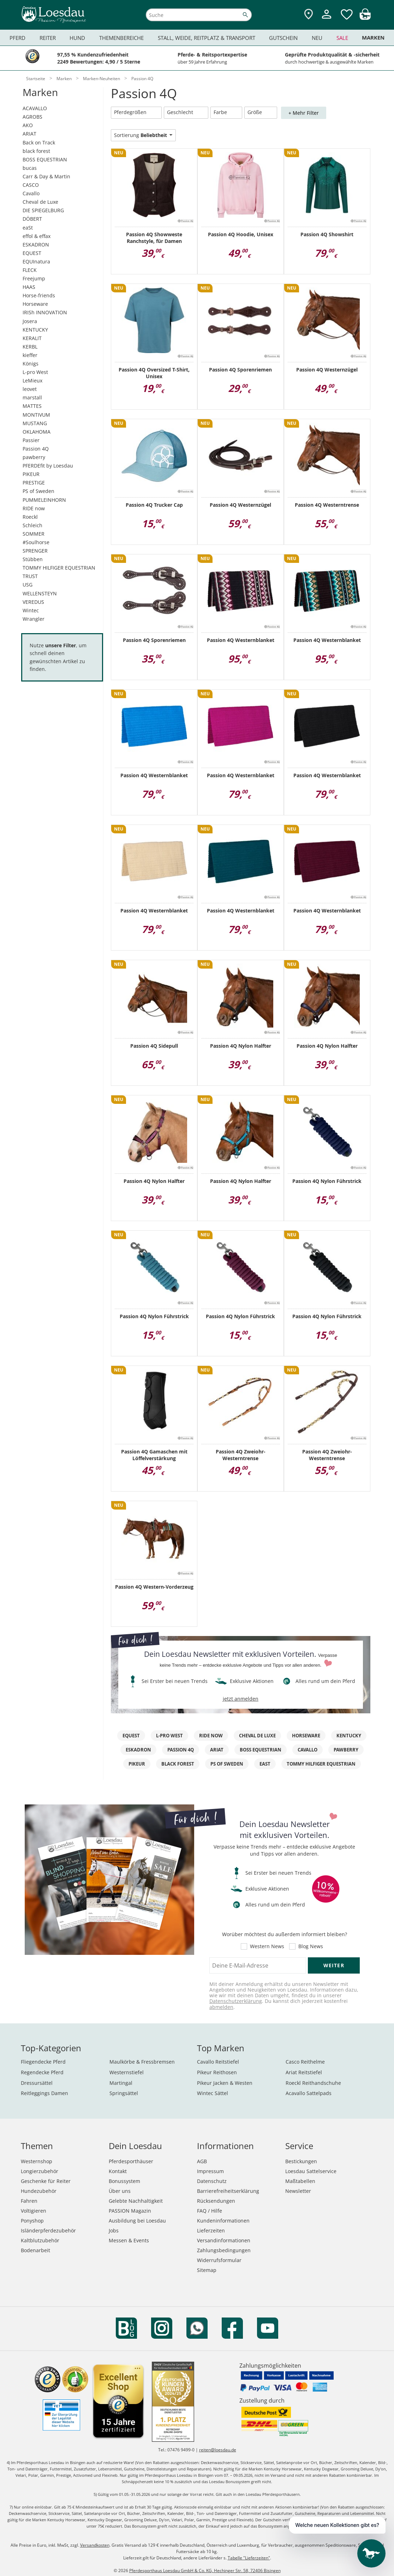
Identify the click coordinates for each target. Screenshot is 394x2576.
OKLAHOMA (36, 431)
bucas (30, 168)
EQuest (131, 1735)
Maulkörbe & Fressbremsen (142, 2061)
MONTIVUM (36, 414)
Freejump (34, 278)
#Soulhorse (36, 542)
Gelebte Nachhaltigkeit (136, 2200)
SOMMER (33, 533)
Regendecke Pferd (42, 2072)
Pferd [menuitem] (17, 37)
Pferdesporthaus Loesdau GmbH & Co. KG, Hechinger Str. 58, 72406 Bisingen (205, 2571)
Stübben (33, 559)
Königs (30, 363)
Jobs (114, 2230)
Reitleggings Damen (44, 2093)
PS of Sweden (38, 491)
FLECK (30, 270)
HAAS (29, 287)
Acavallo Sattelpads (309, 2093)
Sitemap (206, 2270)
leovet (30, 389)
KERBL (30, 346)
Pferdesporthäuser (131, 2161)
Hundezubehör (38, 2191)
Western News (267, 1946)
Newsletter (298, 2191)
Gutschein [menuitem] (283, 37)
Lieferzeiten (211, 2230)
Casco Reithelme (305, 2061)
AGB (202, 2161)
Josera (30, 321)
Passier (31, 440)
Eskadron (138, 1750)
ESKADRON (36, 244)
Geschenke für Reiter (46, 2181)
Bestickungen (301, 2161)
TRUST (30, 576)
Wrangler (33, 618)
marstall (32, 397)
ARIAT (29, 133)
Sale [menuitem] (342, 37)
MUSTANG (35, 423)
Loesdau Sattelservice (310, 2171)
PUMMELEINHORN (44, 499)
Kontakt (118, 2171)
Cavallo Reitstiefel (218, 2061)
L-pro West (35, 372)
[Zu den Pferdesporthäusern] (308, 14)
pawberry (34, 457)
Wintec (31, 610)
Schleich (32, 525)
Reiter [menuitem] (48, 37)
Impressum (210, 2171)
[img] (365, 17)
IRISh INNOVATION (45, 312)
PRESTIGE (34, 482)
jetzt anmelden (240, 1698)
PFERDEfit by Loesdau (48, 465)
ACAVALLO (35, 108)
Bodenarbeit (35, 2250)
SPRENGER (35, 550)
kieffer (30, 355)
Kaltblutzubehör (40, 2240)
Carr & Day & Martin (46, 176)
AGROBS (32, 116)
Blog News (310, 1946)
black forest (36, 151)
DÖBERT (32, 218)
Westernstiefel (126, 2072)
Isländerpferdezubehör (48, 2230)
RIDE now (34, 508)
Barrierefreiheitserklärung (228, 2191)
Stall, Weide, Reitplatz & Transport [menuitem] (206, 37)
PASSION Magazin (130, 2210)
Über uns (120, 2191)
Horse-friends (39, 295)
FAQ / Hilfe (209, 2210)
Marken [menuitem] (373, 37)
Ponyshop (32, 2220)
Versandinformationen (223, 2240)
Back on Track (39, 142)
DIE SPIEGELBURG (43, 210)
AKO (28, 125)
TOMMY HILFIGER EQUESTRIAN (59, 567)
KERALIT (32, 338)
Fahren (29, 2200)
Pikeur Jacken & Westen (224, 2083)
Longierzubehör (39, 2171)
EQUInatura (36, 261)
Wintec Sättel (212, 2093)
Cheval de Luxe (40, 201)
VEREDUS (33, 602)
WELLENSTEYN (40, 593)
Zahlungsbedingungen (224, 2250)
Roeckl (30, 516)
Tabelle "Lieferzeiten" (249, 2558)
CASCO (31, 185)
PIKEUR (31, 474)
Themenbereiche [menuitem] (121, 37)
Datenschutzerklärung (235, 2001)
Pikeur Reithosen (217, 2072)
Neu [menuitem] (317, 37)
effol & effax (36, 236)
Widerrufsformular (219, 2260)
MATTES (32, 406)
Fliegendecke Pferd (43, 2061)
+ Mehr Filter (303, 112)
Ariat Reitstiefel (304, 2072)
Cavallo (31, 193)
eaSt (28, 227)
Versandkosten (94, 2545)
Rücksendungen (216, 2200)
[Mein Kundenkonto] (326, 19)
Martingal (120, 2083)
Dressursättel (37, 2083)
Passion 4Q (36, 448)
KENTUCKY (35, 329)
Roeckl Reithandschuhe (313, 2083)
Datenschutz (212, 2181)
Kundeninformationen (223, 2220)
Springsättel (123, 2093)
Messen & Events (129, 2240)
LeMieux (32, 380)
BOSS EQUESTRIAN (45, 159)
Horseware (35, 304)
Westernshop (36, 2161)
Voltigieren (33, 2210)
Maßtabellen (300, 2181)
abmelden (221, 2007)
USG (27, 584)
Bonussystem (124, 2181)
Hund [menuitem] (77, 37)
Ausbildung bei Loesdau (137, 2220)
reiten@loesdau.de (217, 2450)
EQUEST (32, 253)
